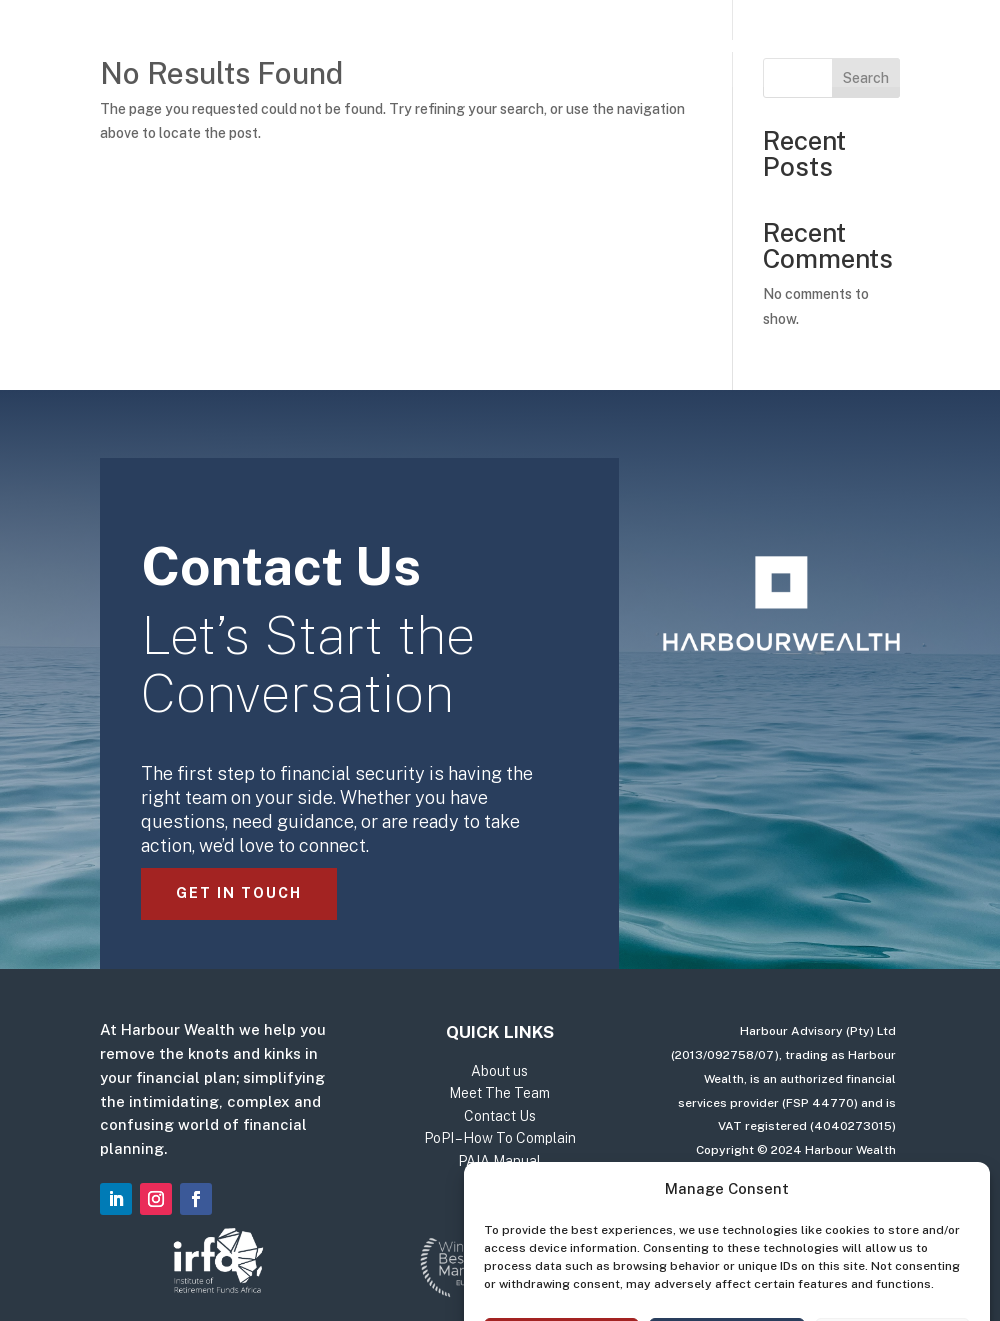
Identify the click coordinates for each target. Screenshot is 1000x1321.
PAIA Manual (499, 1161)
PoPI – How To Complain (500, 1138)
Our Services (327, 47)
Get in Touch (239, 893)
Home (219, 47)
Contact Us (752, 47)
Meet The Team (605, 47)
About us (471, 47)
